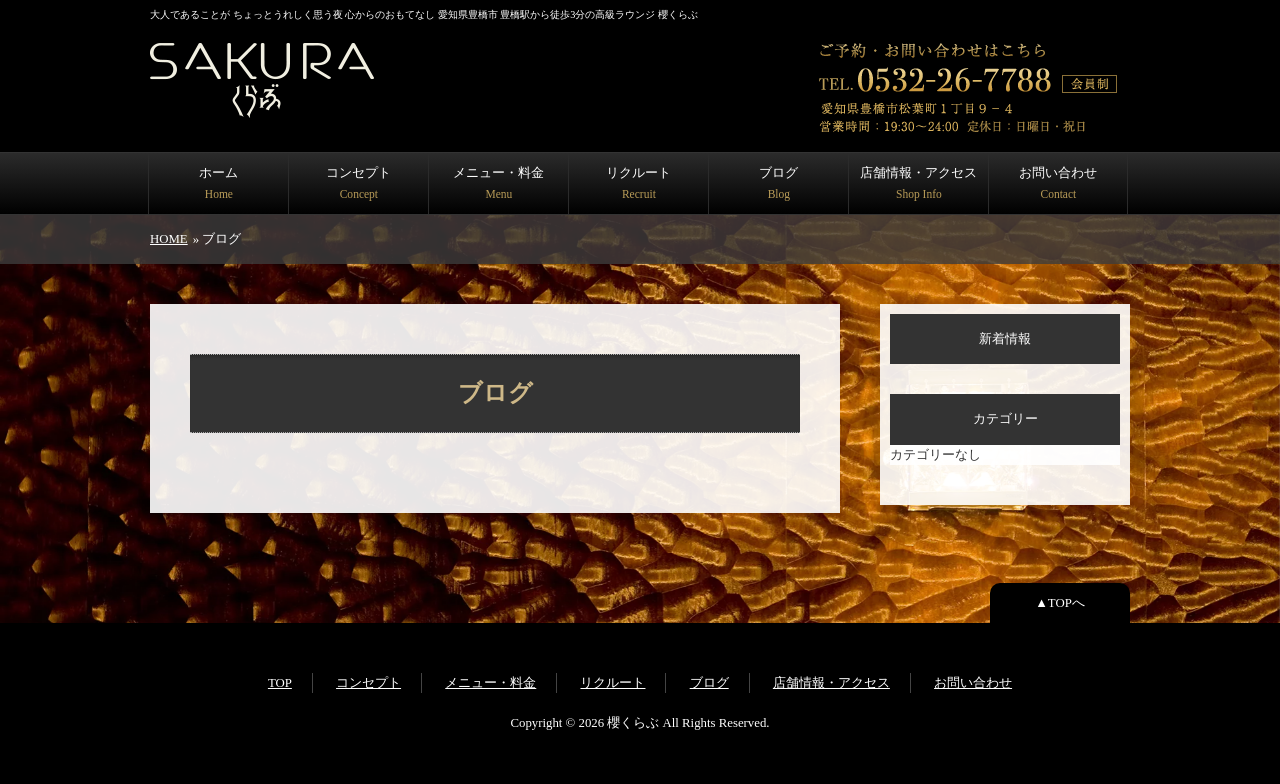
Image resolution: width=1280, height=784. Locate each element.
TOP (280, 683)
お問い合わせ (1058, 182)
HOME (169, 239)
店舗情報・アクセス (918, 182)
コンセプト (358, 182)
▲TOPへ (1060, 603)
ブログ (778, 182)
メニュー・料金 (498, 182)
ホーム (218, 182)
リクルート (638, 182)
